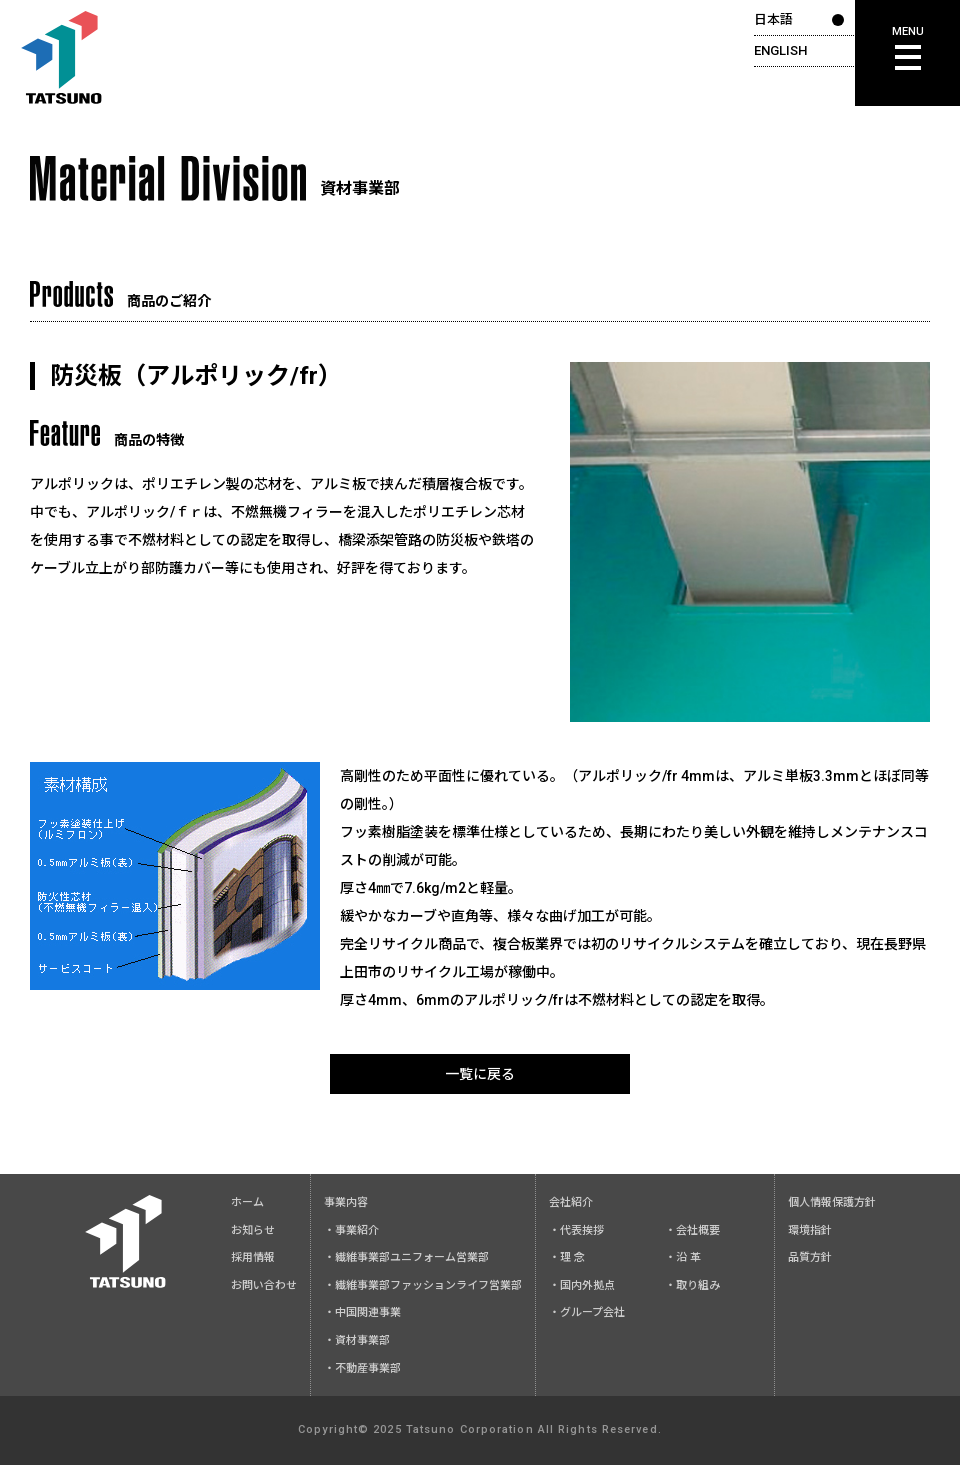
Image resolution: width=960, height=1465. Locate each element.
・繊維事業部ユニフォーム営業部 (406, 1257)
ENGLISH (780, 50)
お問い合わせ (264, 1285)
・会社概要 (692, 1230)
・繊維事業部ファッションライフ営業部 (423, 1285)
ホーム (247, 1202)
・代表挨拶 (576, 1230)
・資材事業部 (357, 1340)
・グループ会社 (587, 1312)
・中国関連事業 (362, 1312)
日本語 (773, 19)
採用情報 (253, 1257)
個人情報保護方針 (832, 1202)
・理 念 (567, 1257)
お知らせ (253, 1230)
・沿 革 (683, 1257)
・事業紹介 (351, 1230)
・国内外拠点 (582, 1285)
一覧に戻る (480, 1074)
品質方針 (810, 1257)
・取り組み (692, 1285)
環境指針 (810, 1230)
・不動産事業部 (362, 1368)
